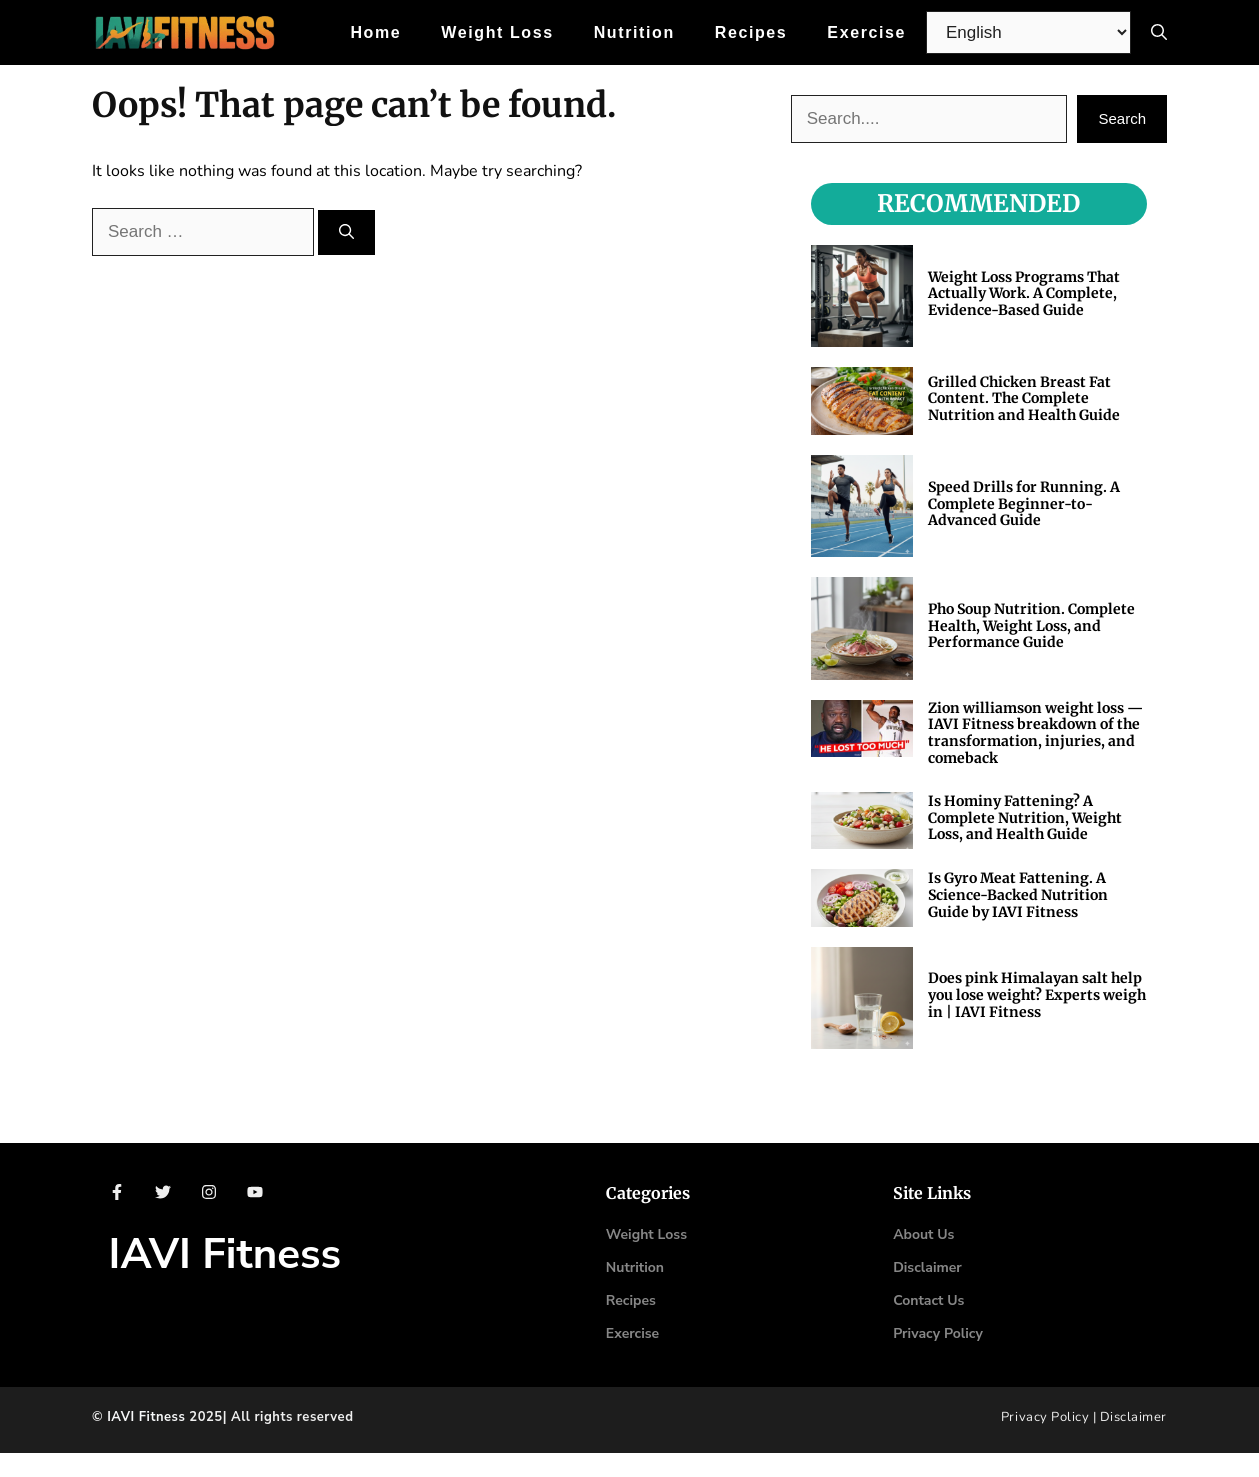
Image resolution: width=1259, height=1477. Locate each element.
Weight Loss (497, 32)
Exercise (866, 32)
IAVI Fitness (225, 1254)
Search (1122, 118)
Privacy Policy (938, 1333)
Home (375, 32)
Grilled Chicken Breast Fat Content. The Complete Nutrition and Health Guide (1024, 399)
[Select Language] (1028, 32)
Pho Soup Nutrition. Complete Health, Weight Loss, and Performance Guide (1031, 626)
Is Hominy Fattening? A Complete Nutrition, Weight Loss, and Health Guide (1025, 818)
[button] (1159, 32)
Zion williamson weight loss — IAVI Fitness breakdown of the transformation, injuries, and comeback (1035, 733)
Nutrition (634, 32)
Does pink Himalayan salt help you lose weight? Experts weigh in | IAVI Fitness (1037, 995)
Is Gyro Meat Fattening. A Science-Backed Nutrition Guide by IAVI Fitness (1018, 895)
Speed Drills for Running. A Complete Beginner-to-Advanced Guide (1024, 504)
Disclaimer (1133, 1417)
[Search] (346, 232)
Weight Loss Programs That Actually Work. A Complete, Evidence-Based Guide (1024, 294)
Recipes (751, 32)
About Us (923, 1234)
